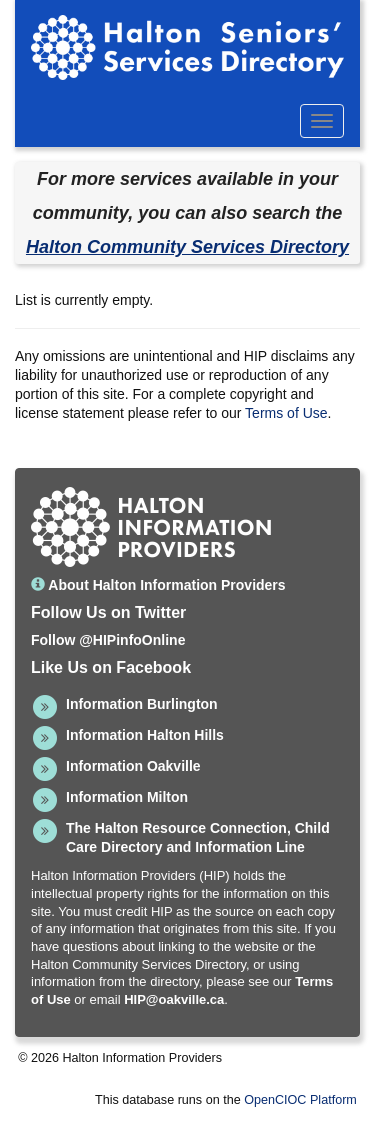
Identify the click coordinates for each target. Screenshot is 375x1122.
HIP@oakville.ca (174, 999)
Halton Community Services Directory (187, 247)
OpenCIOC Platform (300, 1100)
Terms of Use (286, 413)
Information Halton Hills (145, 735)
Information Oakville (133, 766)
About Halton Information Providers (158, 585)
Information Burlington (142, 704)
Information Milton (127, 797)
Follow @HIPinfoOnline (108, 640)
